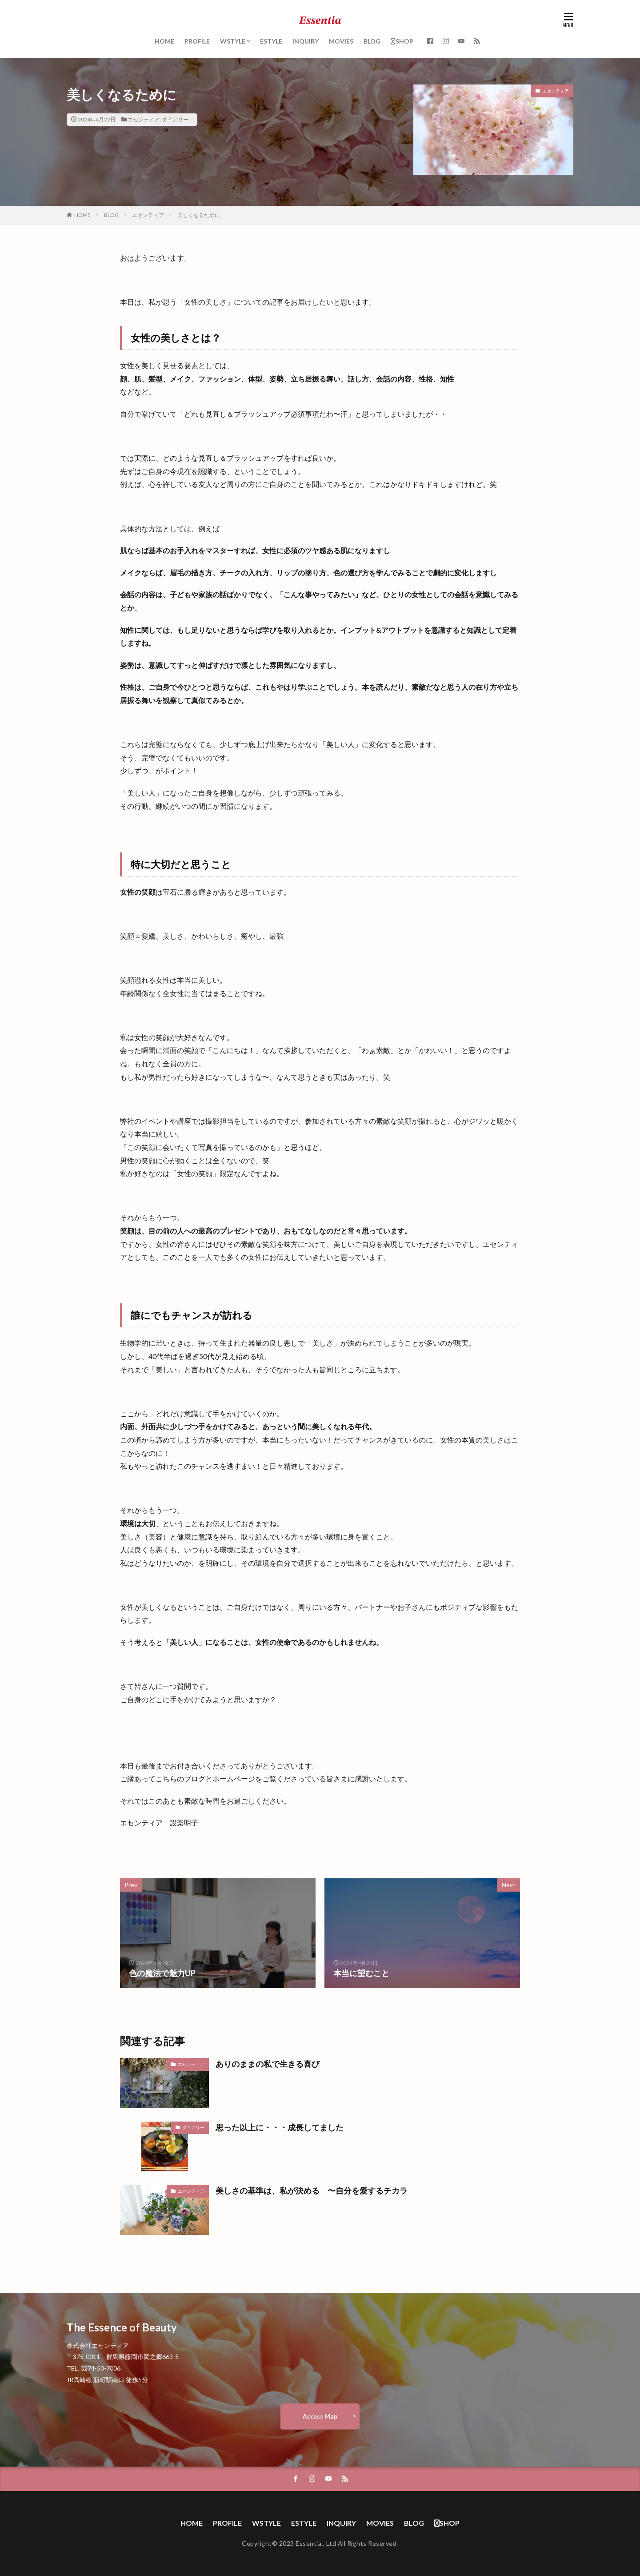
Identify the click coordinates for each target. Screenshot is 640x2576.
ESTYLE (271, 41)
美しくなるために (198, 215)
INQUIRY (305, 41)
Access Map (320, 2416)
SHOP (402, 41)
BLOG (372, 41)
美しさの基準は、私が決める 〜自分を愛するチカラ (312, 2190)
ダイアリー (175, 119)
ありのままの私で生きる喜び (268, 2064)
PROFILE (197, 41)
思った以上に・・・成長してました (280, 2127)
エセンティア (144, 119)
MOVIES (341, 41)
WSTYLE (232, 41)
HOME (164, 41)
